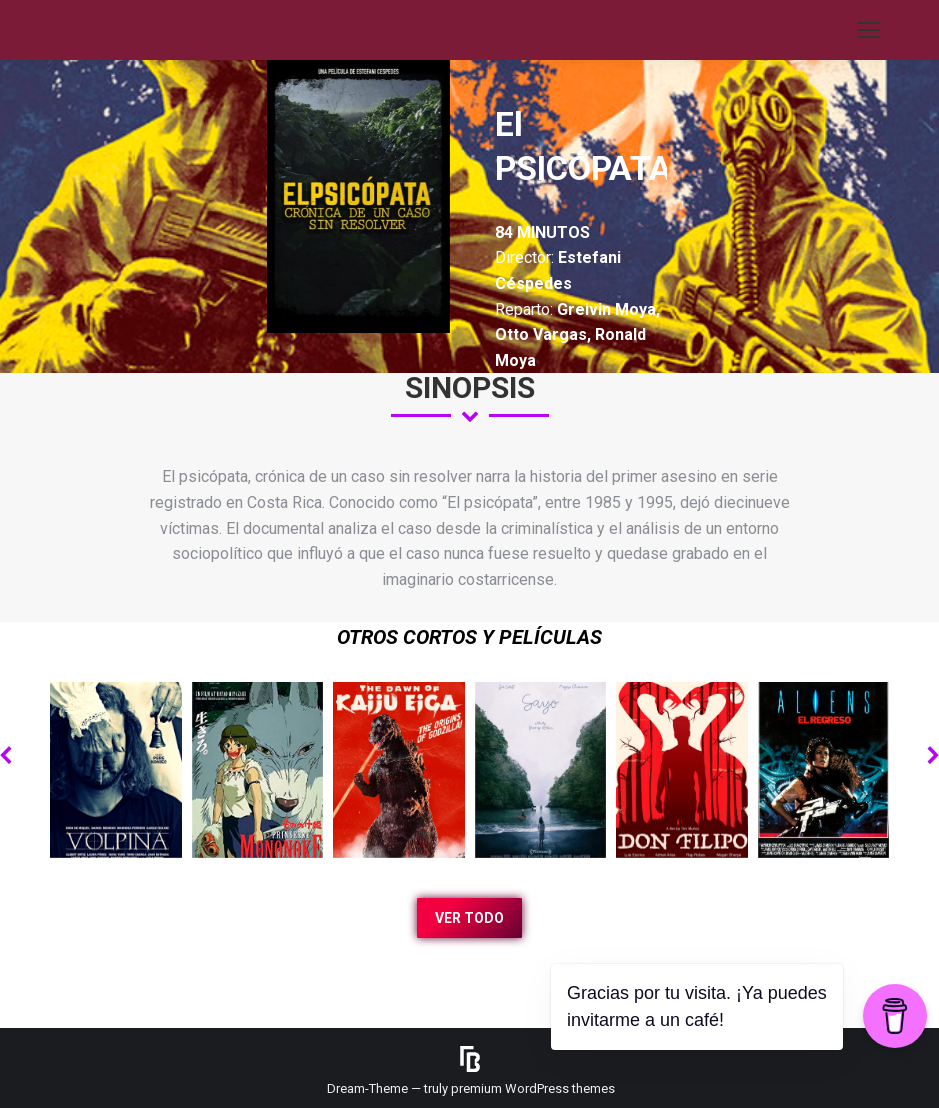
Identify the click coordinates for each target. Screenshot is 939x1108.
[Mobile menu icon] (869, 30)
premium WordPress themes (533, 1088)
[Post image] (116, 769)
